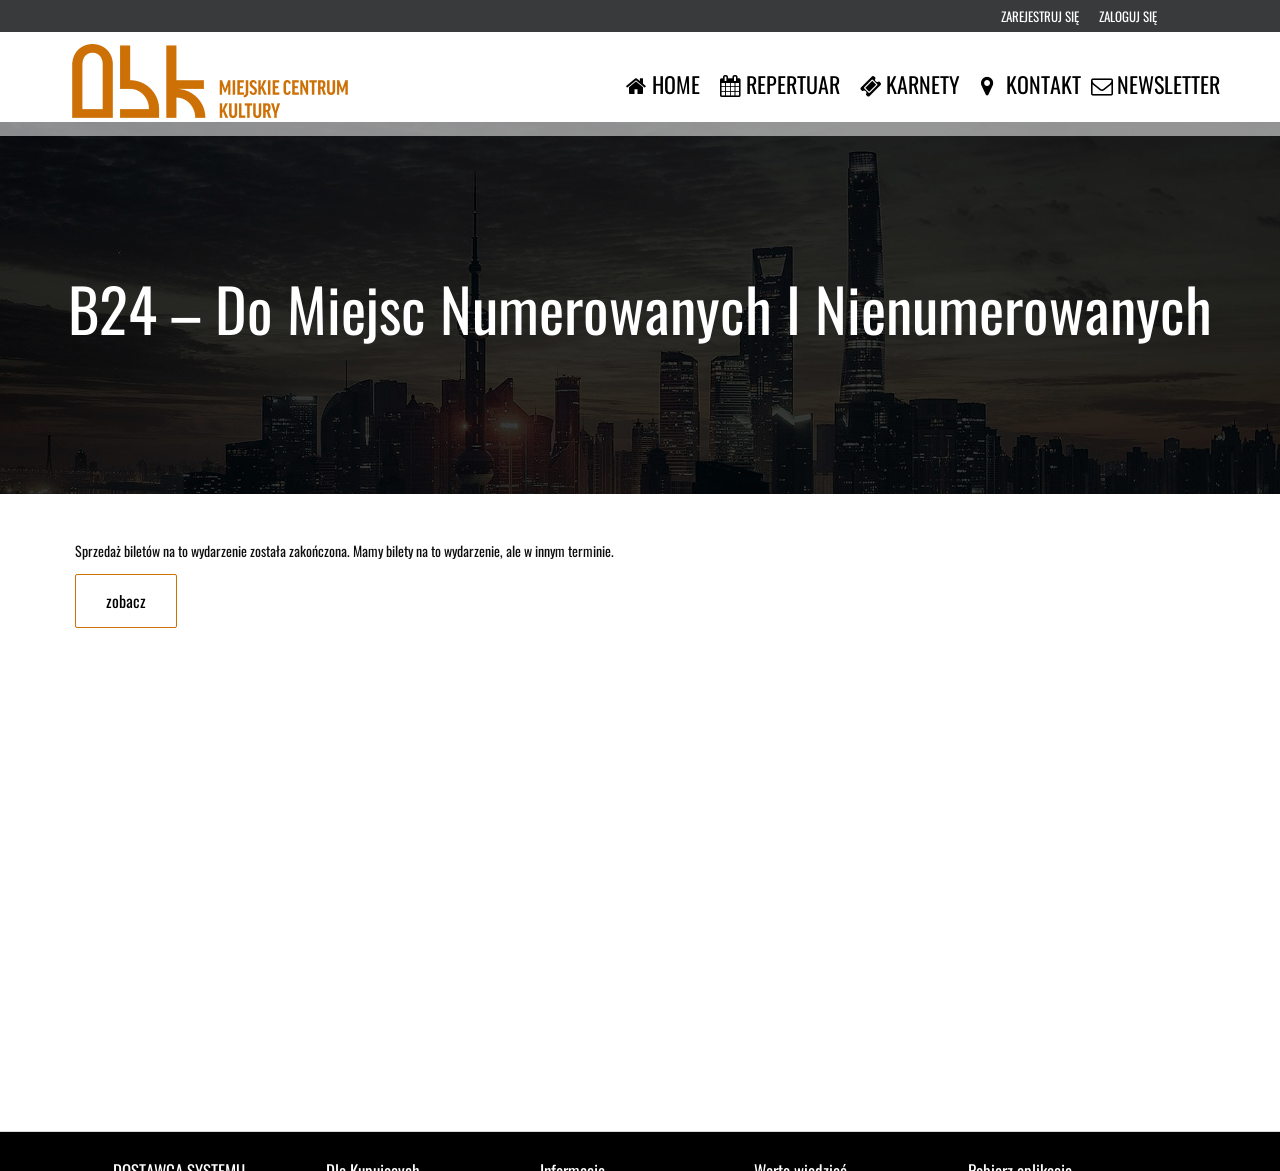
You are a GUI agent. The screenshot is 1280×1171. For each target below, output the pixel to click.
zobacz (126, 601)
